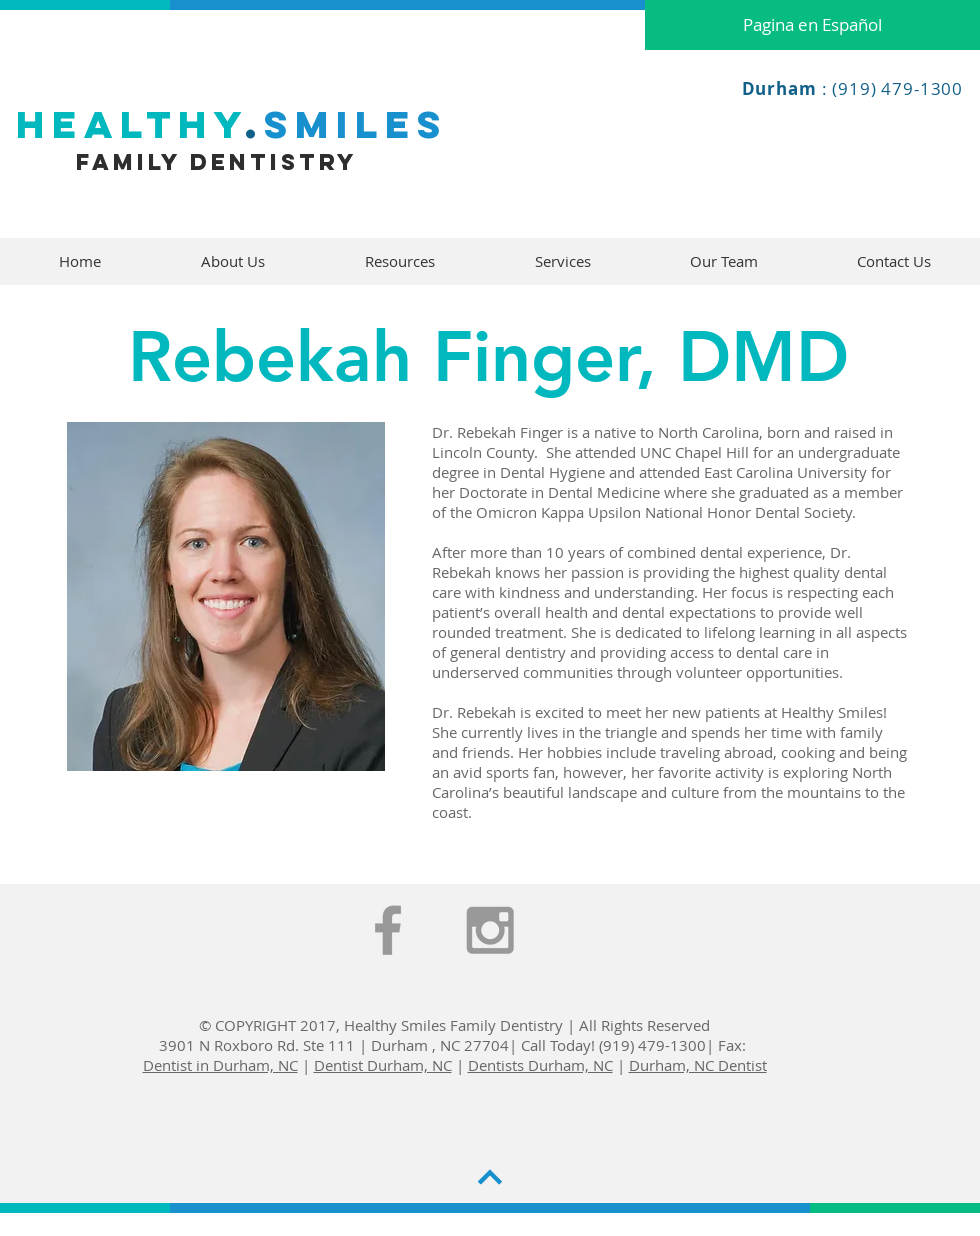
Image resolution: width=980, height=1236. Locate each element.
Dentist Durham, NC (383, 1065)
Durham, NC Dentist (698, 1065)
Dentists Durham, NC (540, 1065)
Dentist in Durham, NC (220, 1065)
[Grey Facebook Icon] (388, 930)
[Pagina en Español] (812, 25)
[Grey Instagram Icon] (490, 930)
